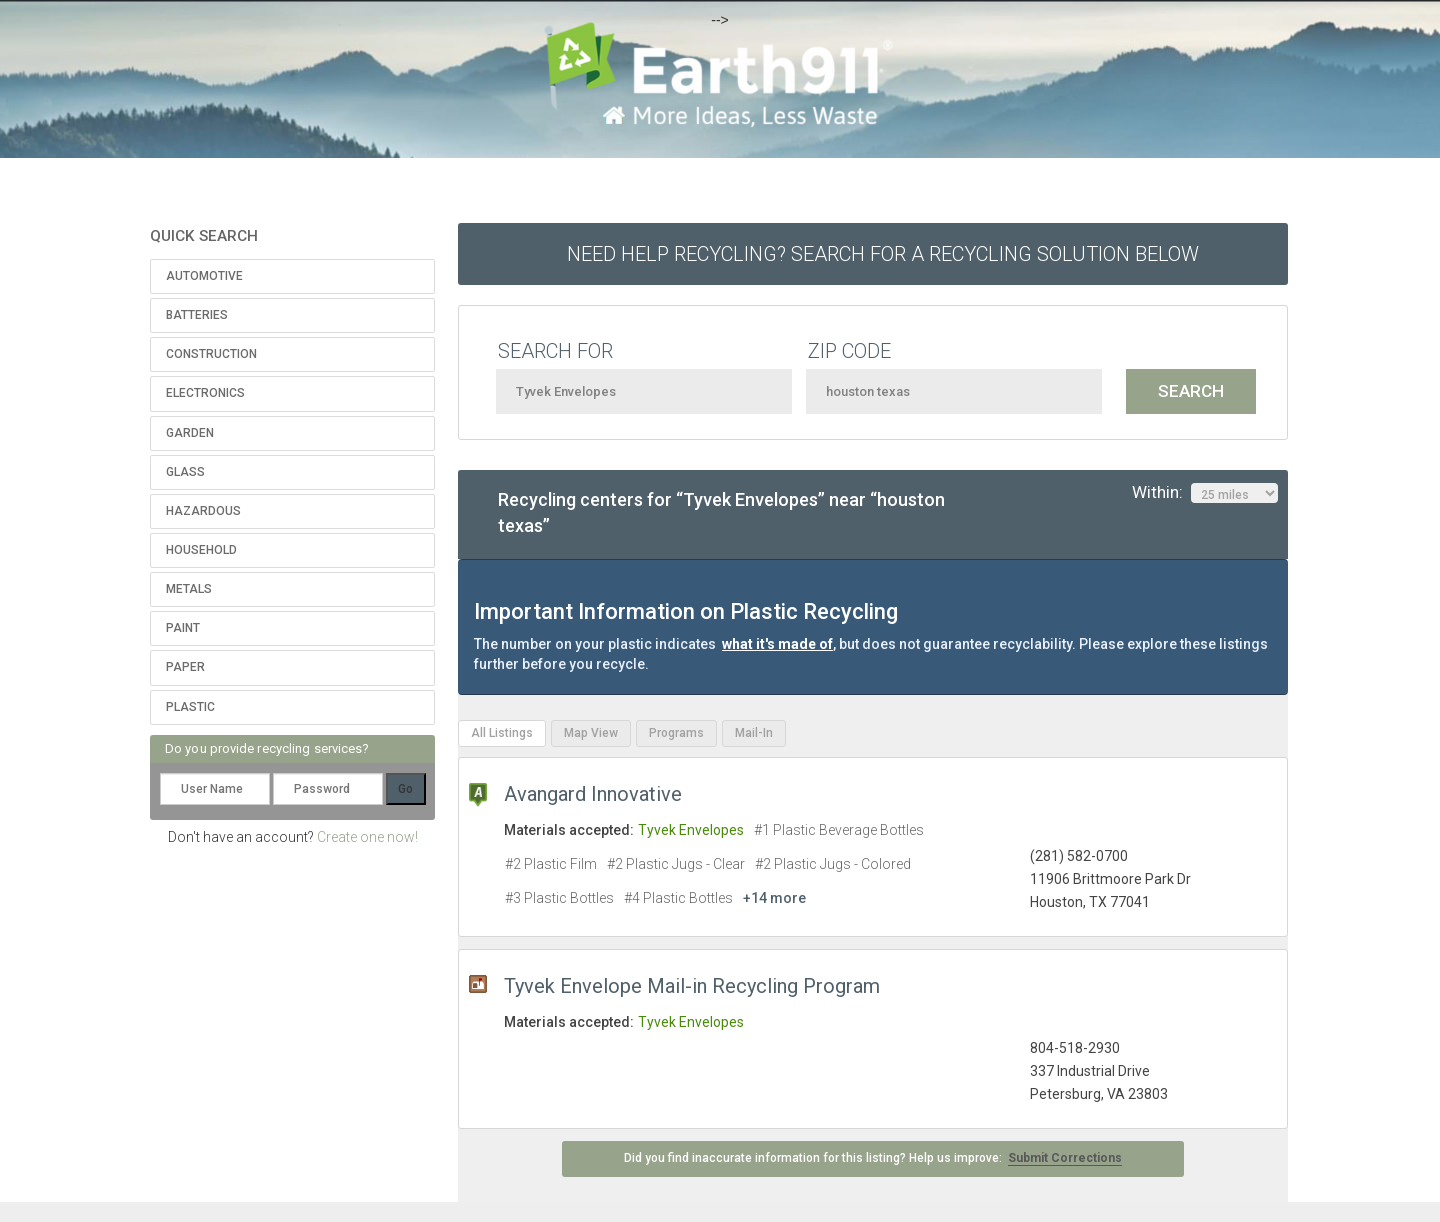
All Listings (502, 733)
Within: (1205, 493)
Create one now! (367, 837)
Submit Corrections (1065, 1158)
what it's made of (777, 644)
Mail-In (754, 733)
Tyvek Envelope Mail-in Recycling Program (692, 986)
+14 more (774, 898)
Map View (591, 733)
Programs (676, 733)
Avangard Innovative (593, 794)
